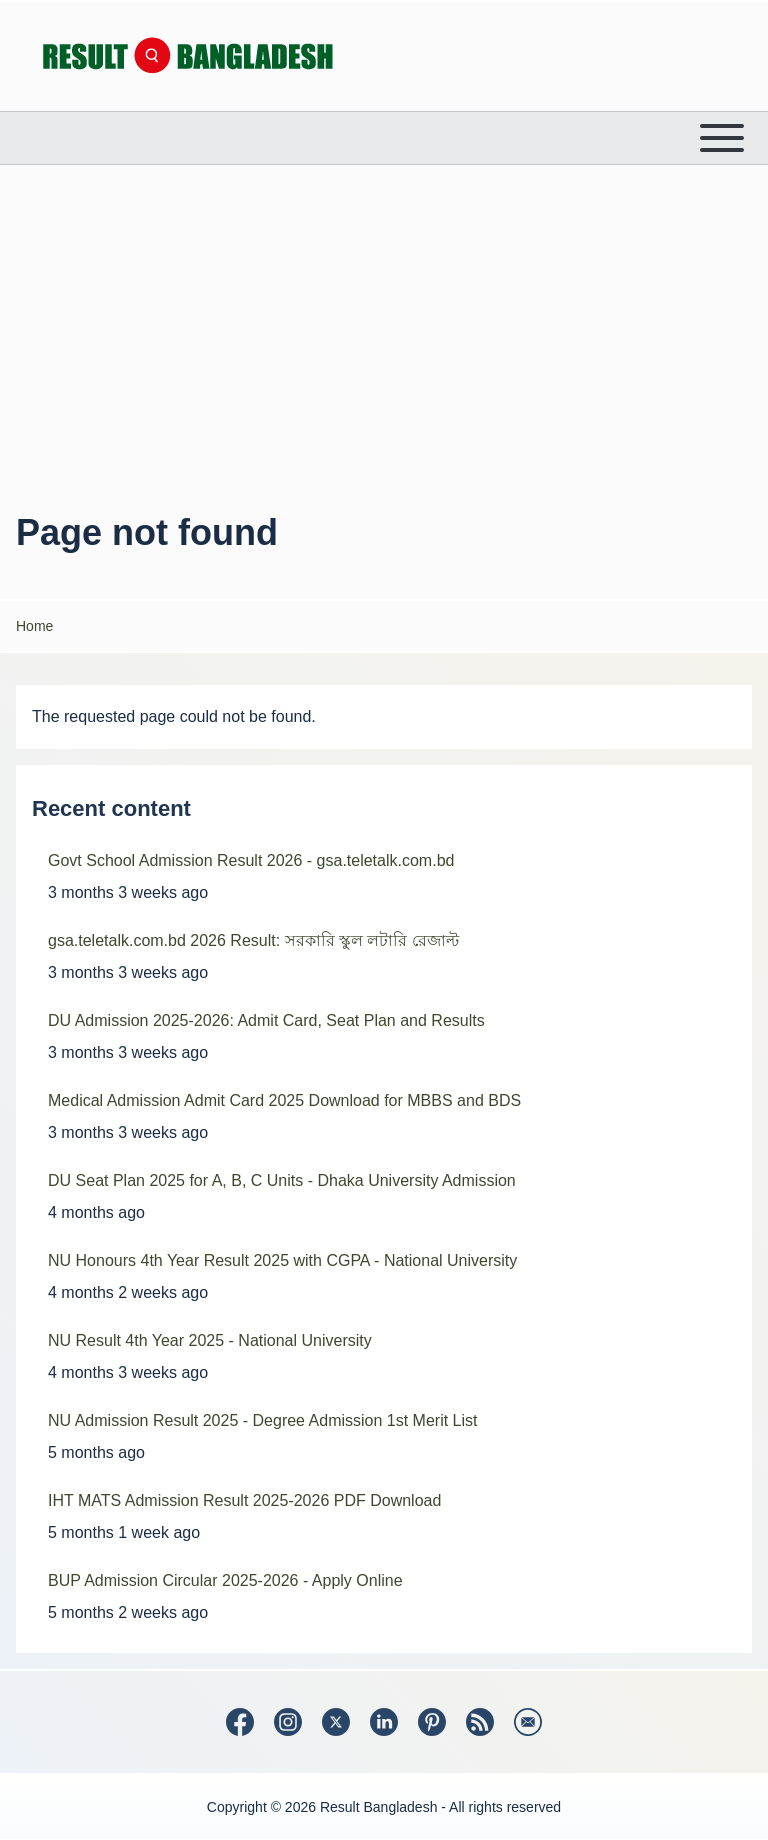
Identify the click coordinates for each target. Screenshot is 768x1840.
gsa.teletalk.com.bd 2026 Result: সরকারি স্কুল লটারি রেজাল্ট (253, 940)
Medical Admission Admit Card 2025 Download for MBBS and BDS (284, 1100)
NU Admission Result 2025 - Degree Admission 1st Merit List (263, 1420)
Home (34, 626)
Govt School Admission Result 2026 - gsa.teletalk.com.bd (251, 860)
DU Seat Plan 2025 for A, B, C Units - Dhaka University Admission (282, 1180)
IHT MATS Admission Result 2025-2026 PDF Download (244, 1500)
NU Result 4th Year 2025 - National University (210, 1340)
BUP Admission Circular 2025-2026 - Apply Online (225, 1580)
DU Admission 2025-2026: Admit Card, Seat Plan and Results (266, 1020)
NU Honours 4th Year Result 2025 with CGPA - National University (282, 1260)
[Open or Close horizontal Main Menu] (384, 138)
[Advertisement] (384, 333)
